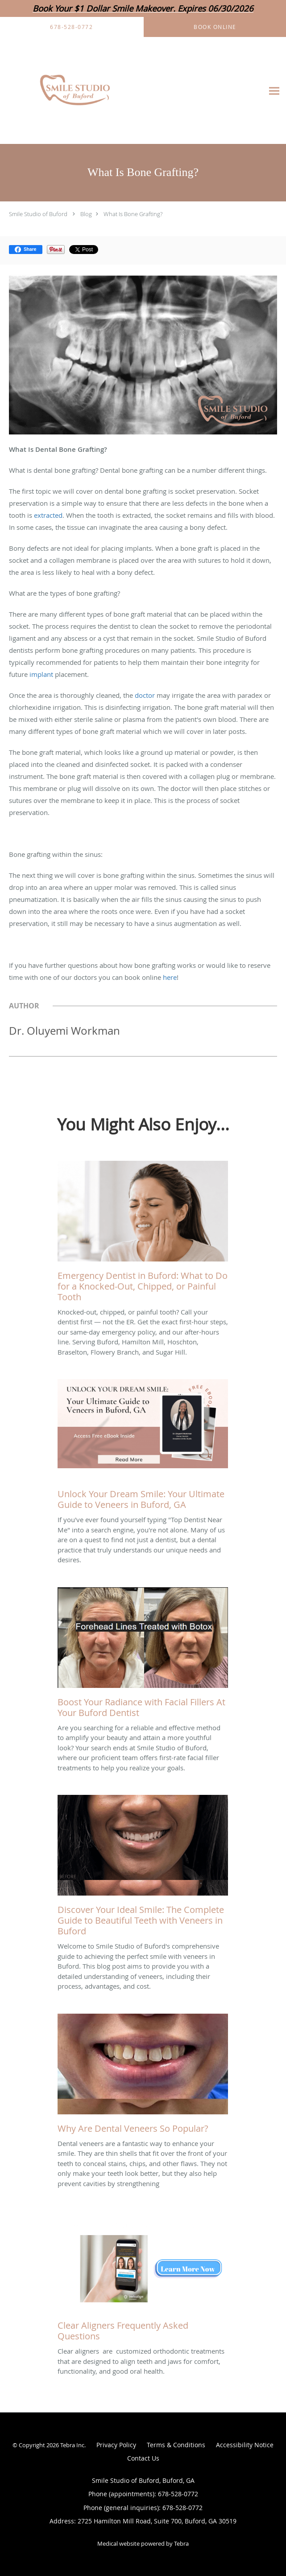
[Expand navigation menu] (274, 90)
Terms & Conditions (176, 2445)
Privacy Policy (116, 2445)
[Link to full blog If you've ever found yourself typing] (143, 1447)
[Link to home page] (105, 90)
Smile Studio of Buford (38, 214)
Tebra (181, 2543)
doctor (145, 695)
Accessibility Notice (245, 2445)
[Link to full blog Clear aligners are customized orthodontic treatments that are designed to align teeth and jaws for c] (143, 2278)
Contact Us (143, 2458)
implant (41, 674)
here (170, 977)
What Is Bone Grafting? (133, 214)
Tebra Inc (72, 2445)
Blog (86, 214)
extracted (48, 515)
